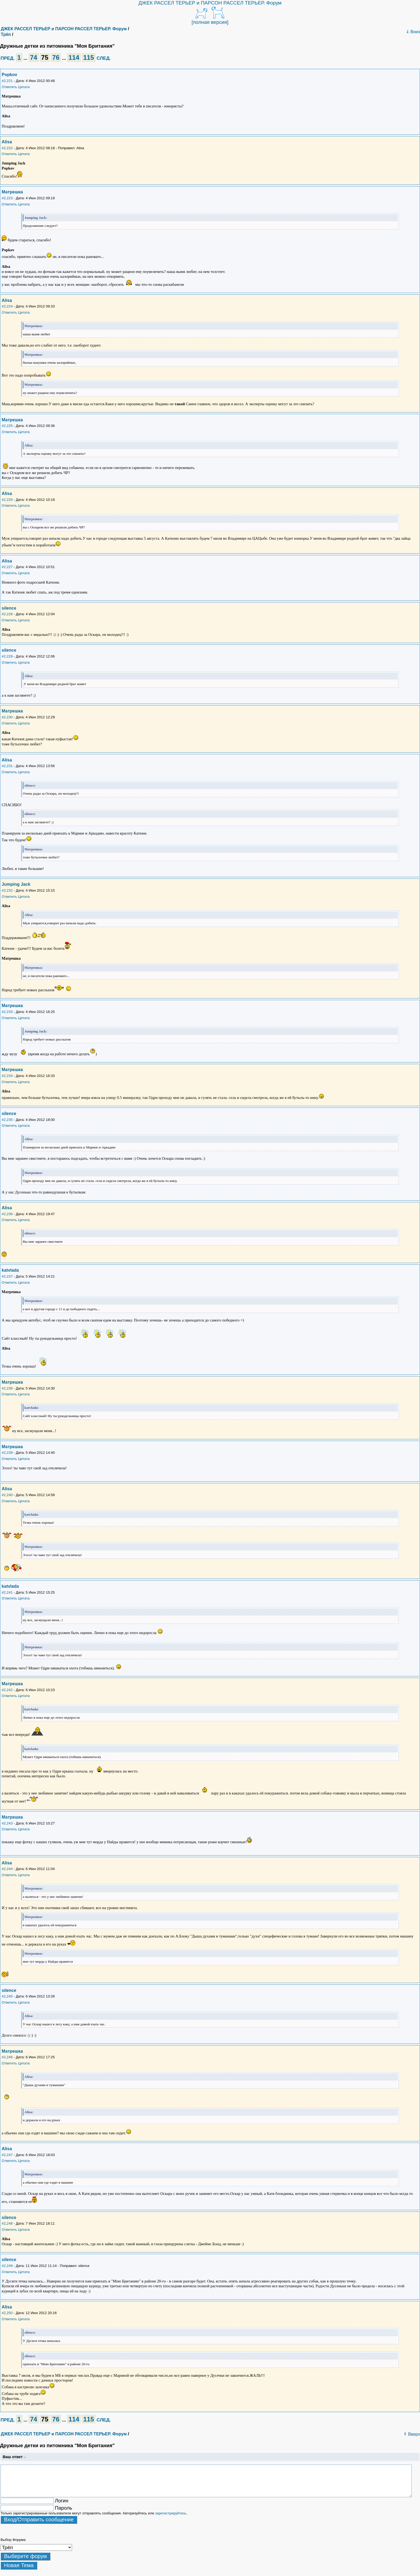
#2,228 (7, 614)
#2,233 (7, 1012)
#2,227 (7, 567)
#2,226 (7, 500)
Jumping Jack (16, 884)
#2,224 (7, 306)
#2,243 (7, 1823)
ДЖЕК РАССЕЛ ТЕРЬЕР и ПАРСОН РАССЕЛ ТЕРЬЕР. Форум (210, 3)
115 (88, 57)
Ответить (9, 87)
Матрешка (12, 192)
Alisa (7, 142)
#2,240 (7, 1495)
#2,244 (7, 1869)
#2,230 (7, 717)
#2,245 (7, 1996)
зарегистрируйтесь (170, 2513)
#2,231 (7, 766)
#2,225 (7, 426)
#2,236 (7, 1214)
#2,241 (7, 1592)
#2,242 (7, 1690)
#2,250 (7, 2313)
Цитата (24, 87)
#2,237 (7, 1276)
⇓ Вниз (413, 31)
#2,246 (7, 2057)
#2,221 (7, 81)
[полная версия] (210, 22)
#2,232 (7, 890)
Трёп (6, 34)
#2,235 (7, 1120)
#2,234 (7, 1076)
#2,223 (7, 198)
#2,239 (7, 1453)
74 (33, 57)
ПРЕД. (8, 58)
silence (9, 608)
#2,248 (7, 2223)
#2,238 (7, 1388)
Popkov (9, 74)
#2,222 (7, 148)
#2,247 (7, 2155)
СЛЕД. (104, 58)
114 (74, 57)
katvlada (10, 1270)
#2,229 (7, 656)
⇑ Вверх (411, 2434)
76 (55, 57)
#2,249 (7, 2266)
